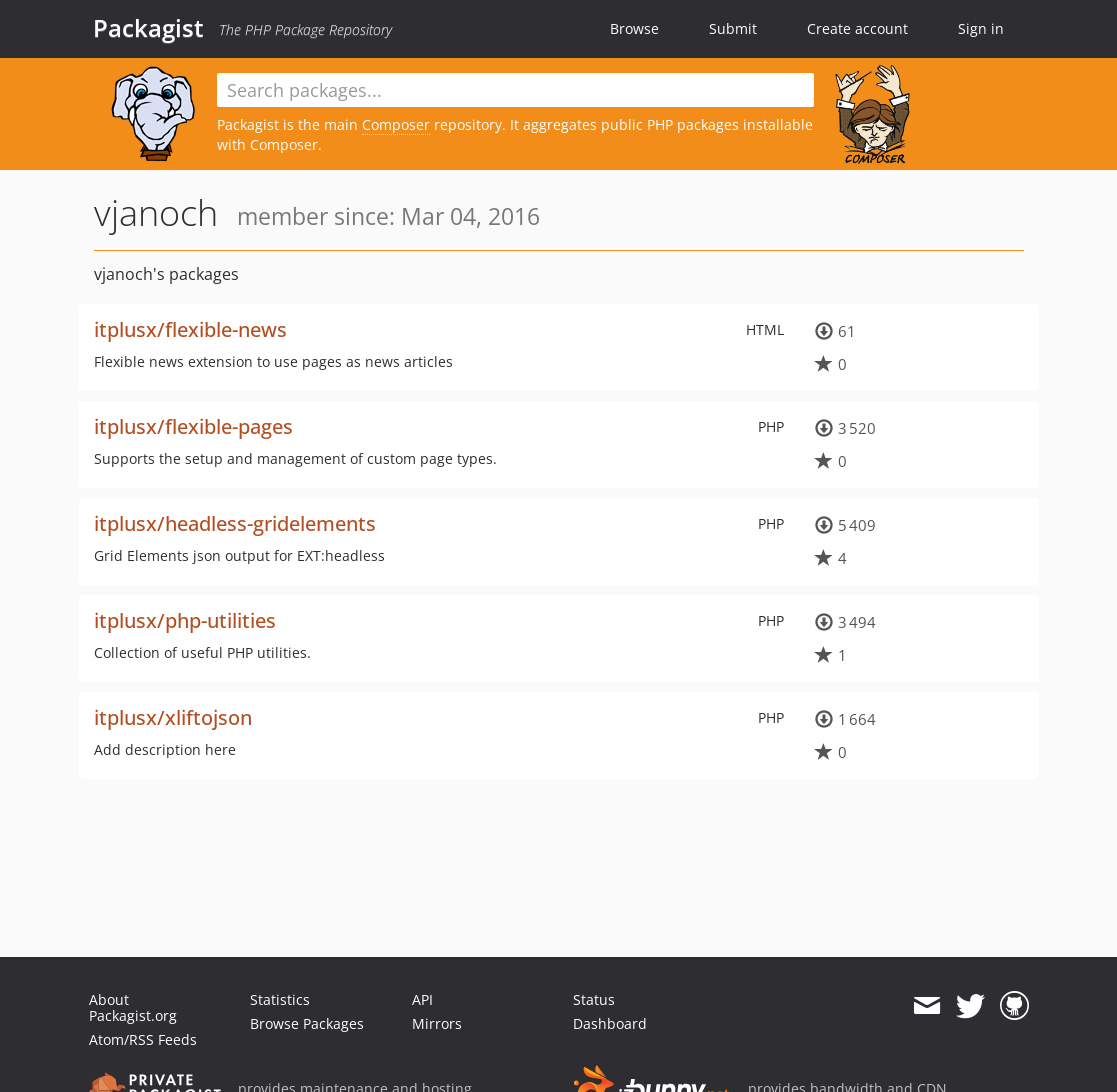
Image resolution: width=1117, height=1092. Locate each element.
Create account (857, 28)
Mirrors (437, 1023)
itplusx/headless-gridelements (235, 523)
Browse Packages (307, 1023)
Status (594, 999)
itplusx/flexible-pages (193, 426)
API (422, 999)
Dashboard (610, 1023)
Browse (634, 28)
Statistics (280, 999)
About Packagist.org (133, 1007)
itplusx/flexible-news (190, 329)
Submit (733, 28)
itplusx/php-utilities (185, 620)
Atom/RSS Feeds (143, 1039)
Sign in (981, 28)
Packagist (148, 28)
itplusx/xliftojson (173, 717)
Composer (396, 124)
